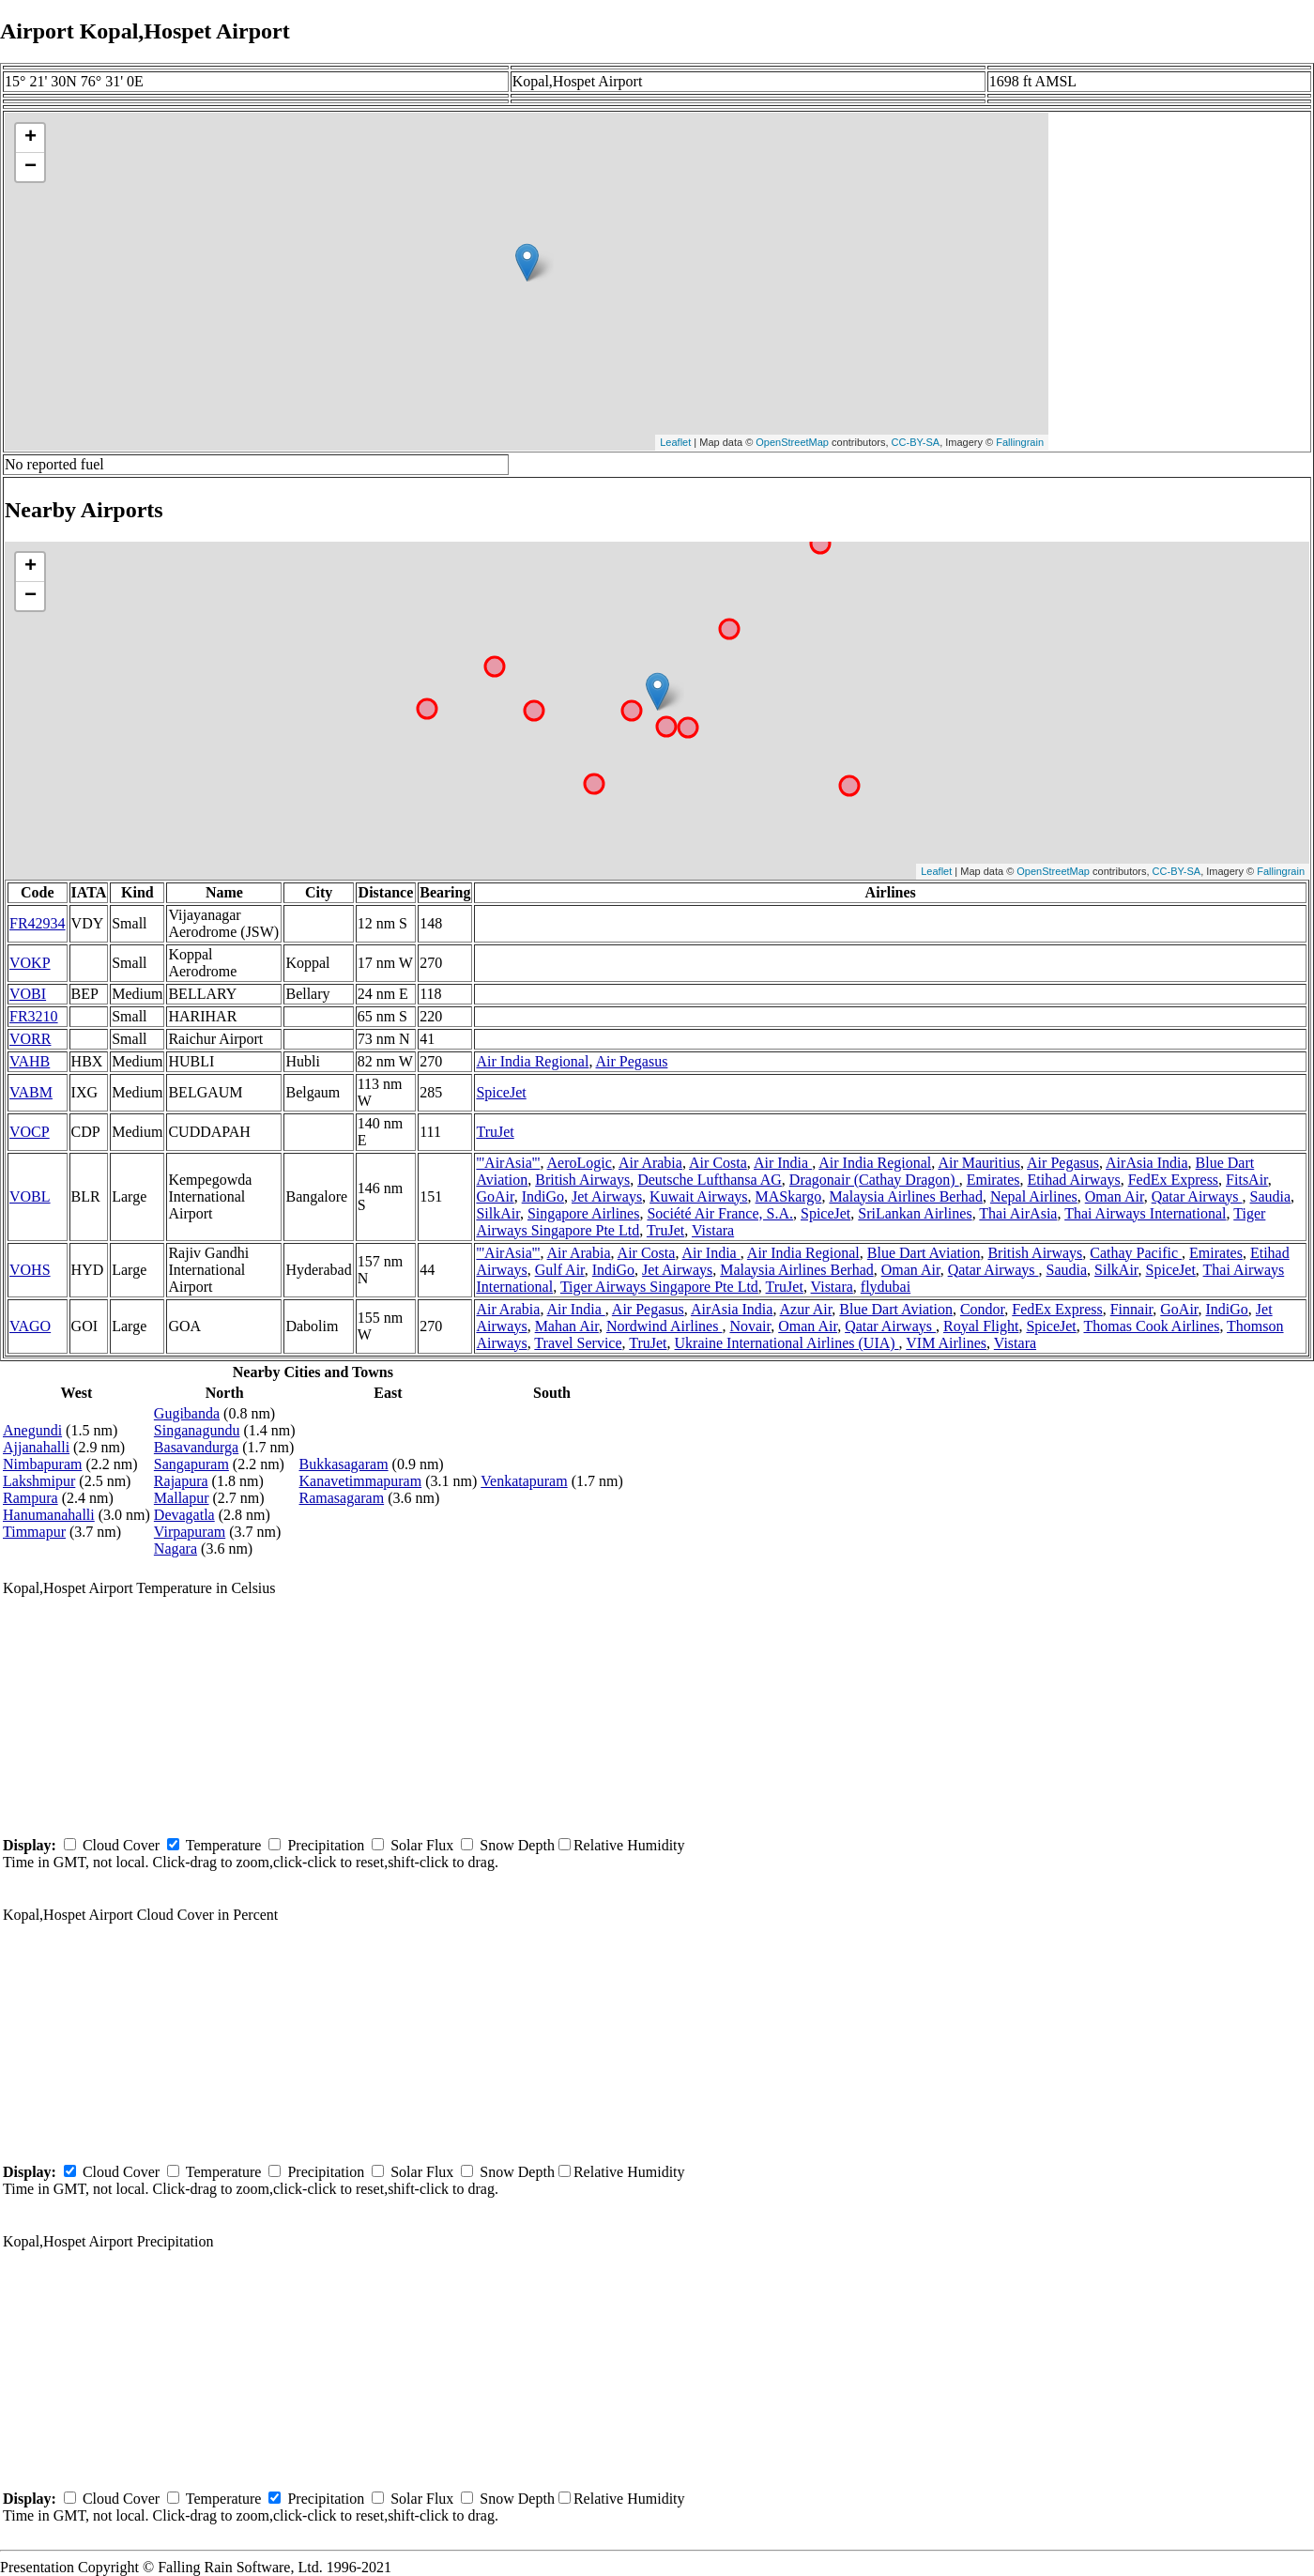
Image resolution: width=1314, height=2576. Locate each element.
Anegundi (32, 1430)
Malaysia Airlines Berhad (906, 1196)
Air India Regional (532, 1061)
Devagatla (184, 1515)
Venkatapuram (524, 1481)
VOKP (30, 963)
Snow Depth (517, 1845)
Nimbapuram (42, 1464)
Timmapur (34, 1532)
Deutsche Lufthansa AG (709, 1180)
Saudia (1270, 1196)
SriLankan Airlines (914, 1213)
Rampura (30, 1498)
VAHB (29, 1061)
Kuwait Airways (698, 1196)
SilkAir (497, 1213)
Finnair (1132, 1309)
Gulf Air (560, 1270)
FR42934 (37, 923)
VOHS (30, 1270)
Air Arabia (650, 1163)
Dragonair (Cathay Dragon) (874, 1180)
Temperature (224, 1845)
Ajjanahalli (36, 1447)
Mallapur (181, 1498)
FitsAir (1247, 1180)
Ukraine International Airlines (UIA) (787, 1343)
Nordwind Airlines (664, 1326)
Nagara (175, 1548)
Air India (783, 1163)
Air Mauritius (979, 1163)
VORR (30, 1039)
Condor (982, 1309)
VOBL (30, 1196)
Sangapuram (191, 1464)
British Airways (582, 1180)
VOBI (27, 994)
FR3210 (33, 1016)
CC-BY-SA (916, 442)
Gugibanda (187, 1413)
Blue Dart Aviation (924, 1253)
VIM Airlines (946, 1343)
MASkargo (789, 1196)
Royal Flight (980, 1326)
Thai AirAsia (1018, 1213)
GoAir (494, 1196)
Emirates (993, 1180)
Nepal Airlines (1033, 1196)
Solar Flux (421, 1845)
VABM (31, 1092)
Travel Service (577, 1343)
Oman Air (1114, 1196)
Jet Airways (607, 1196)
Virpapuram (189, 1532)
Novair (750, 1326)
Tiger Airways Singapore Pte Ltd (659, 1287)
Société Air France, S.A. (720, 1213)
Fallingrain (1020, 442)
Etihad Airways (1074, 1180)
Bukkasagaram (344, 1464)
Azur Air (806, 1309)
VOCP (29, 1132)
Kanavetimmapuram (360, 1481)
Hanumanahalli (49, 1515)
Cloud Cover (121, 1845)
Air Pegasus (632, 1061)
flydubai (885, 1287)
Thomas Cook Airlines (1151, 1326)
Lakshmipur (39, 1481)
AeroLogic (579, 1163)
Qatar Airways (1197, 1196)
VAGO (30, 1326)
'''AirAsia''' (508, 1163)
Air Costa (718, 1163)
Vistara (713, 1230)
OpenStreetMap (792, 442)
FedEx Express (1173, 1180)
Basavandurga (196, 1447)
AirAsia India (1147, 1163)
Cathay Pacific (1136, 1253)
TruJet (494, 1132)
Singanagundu (197, 1430)
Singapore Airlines (583, 1213)
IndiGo (543, 1196)
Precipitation (325, 1845)
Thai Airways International (1145, 1213)
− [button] (30, 167)
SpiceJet (501, 1092)
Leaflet (675, 442)
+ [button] (30, 138)
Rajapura (181, 1481)
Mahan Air (567, 1326)
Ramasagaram (342, 1498)
